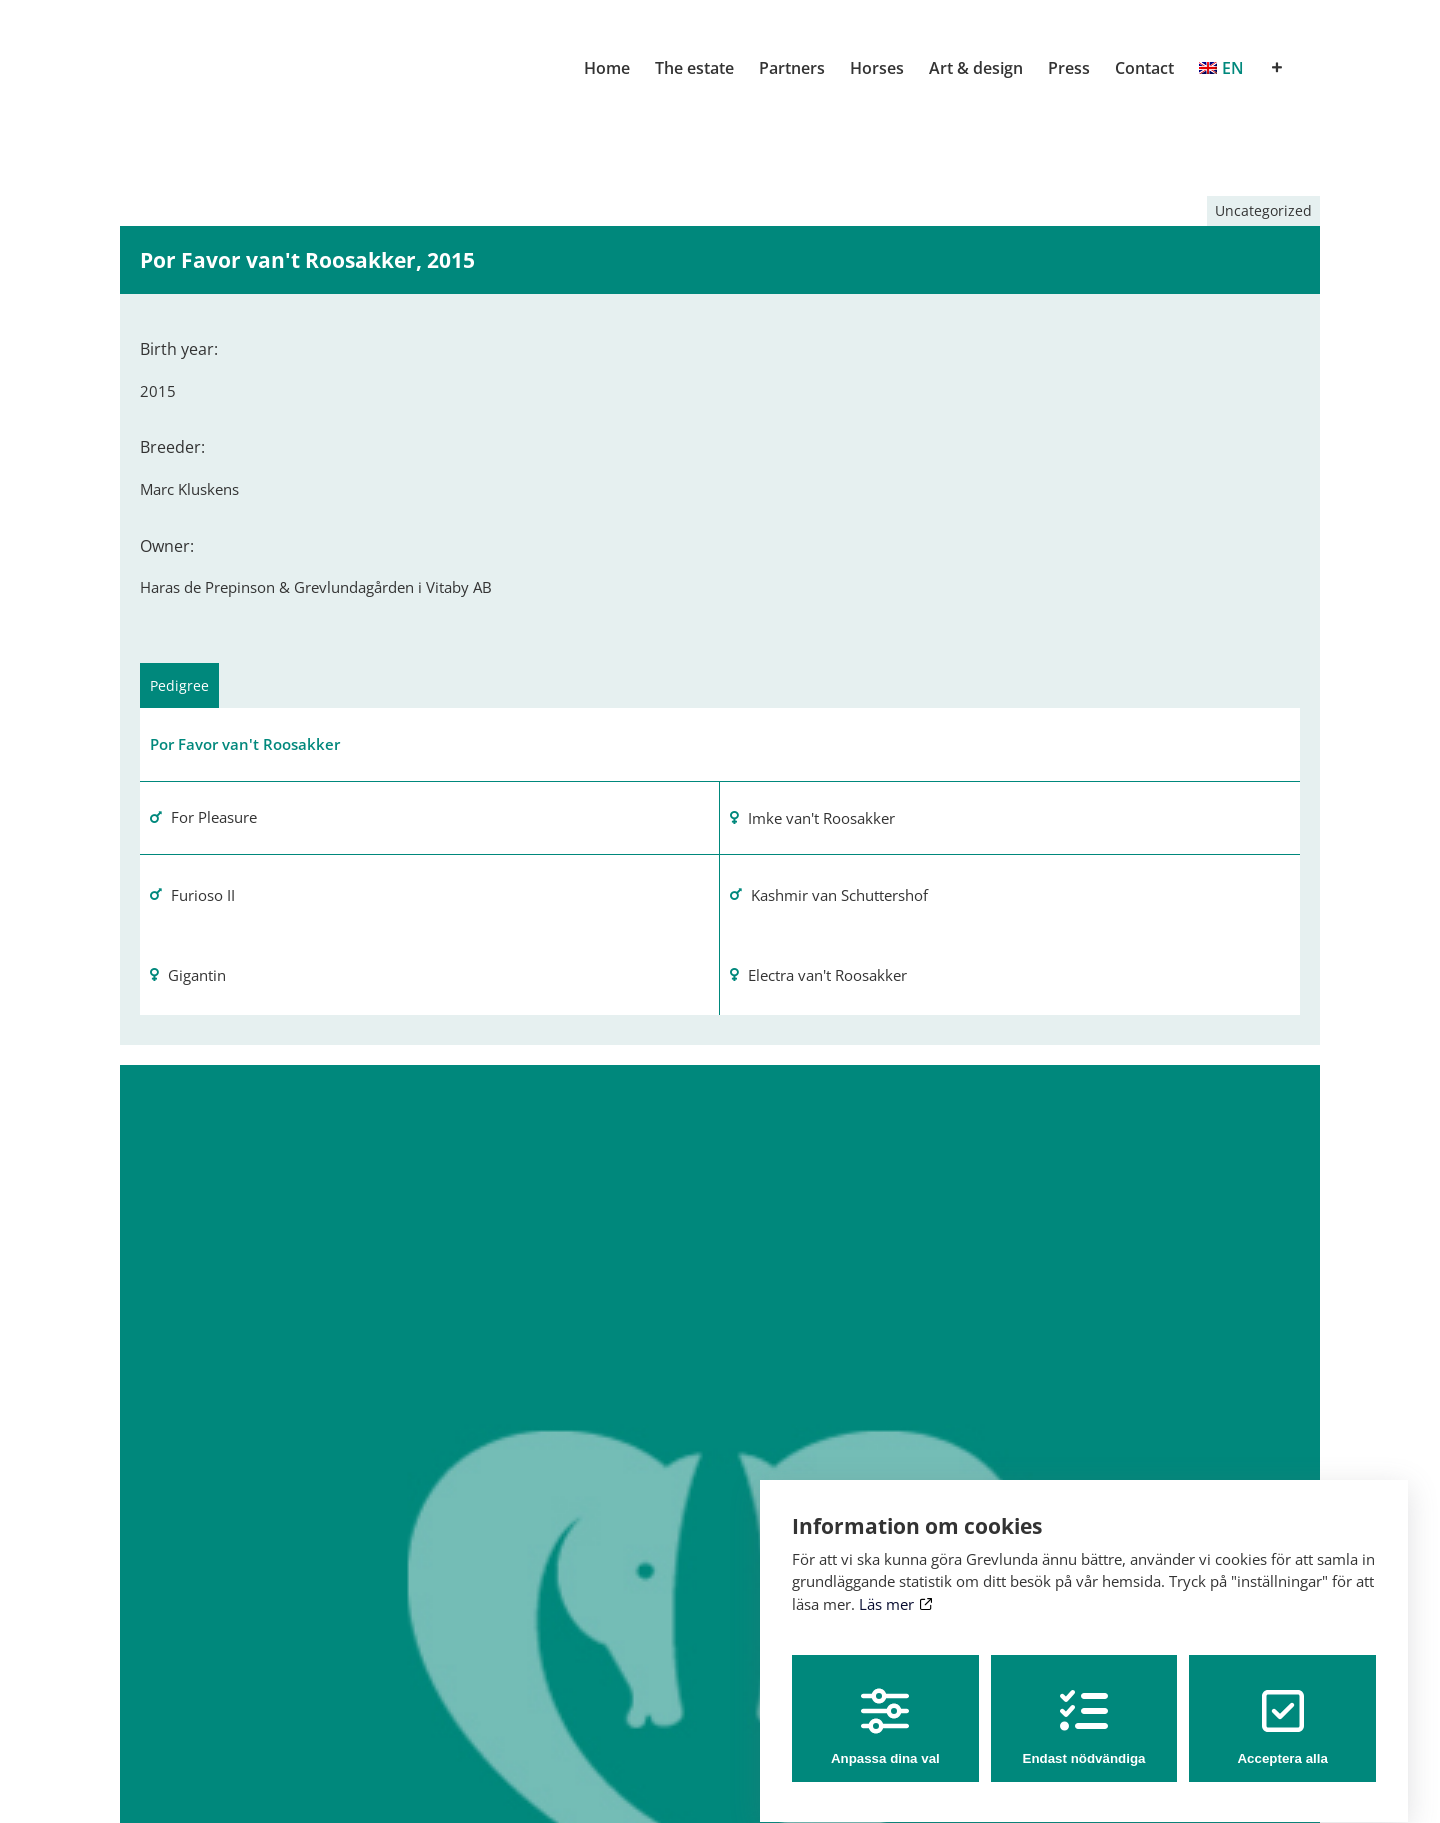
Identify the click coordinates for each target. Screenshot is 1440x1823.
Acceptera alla (1282, 1708)
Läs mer (895, 1585)
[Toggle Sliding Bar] (1277, 68)
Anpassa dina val (885, 1708)
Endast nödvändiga (1084, 1708)
